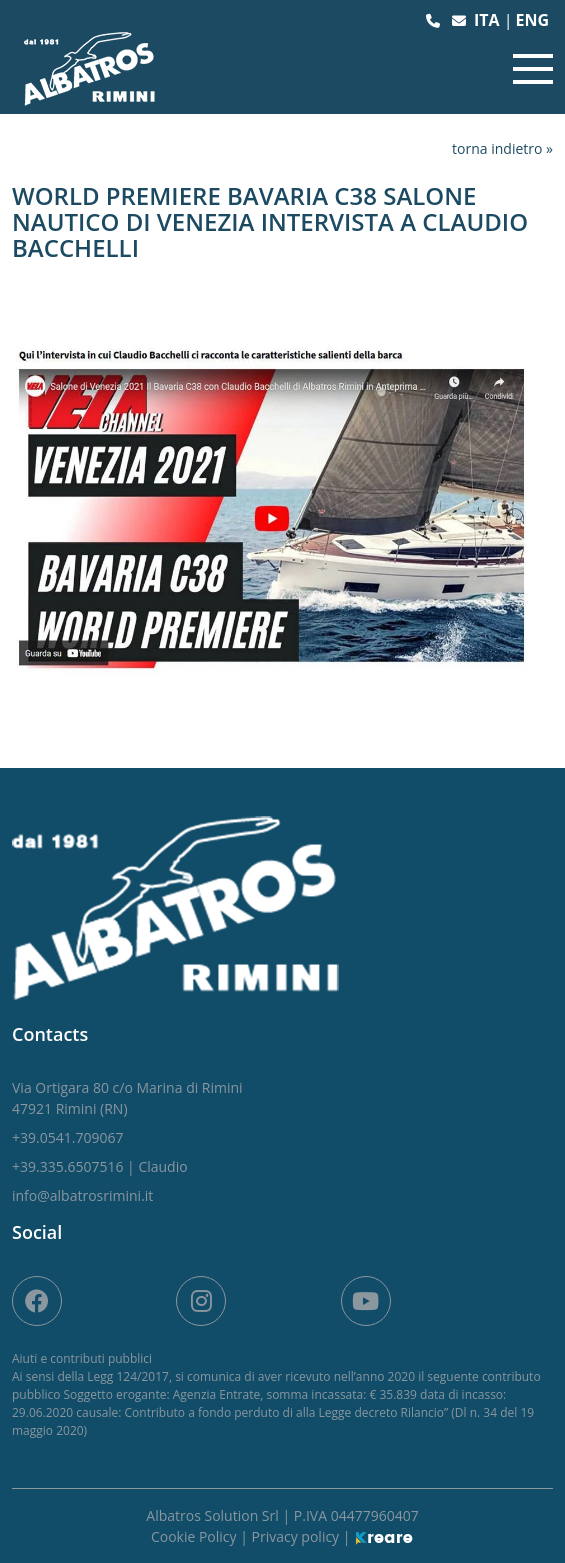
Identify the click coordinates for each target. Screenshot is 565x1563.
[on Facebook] (37, 1301)
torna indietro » (502, 148)
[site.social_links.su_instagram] (201, 1301)
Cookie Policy (195, 1536)
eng (532, 20)
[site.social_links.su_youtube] (366, 1301)
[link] (127, 1098)
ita (489, 20)
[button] (435, 20)
